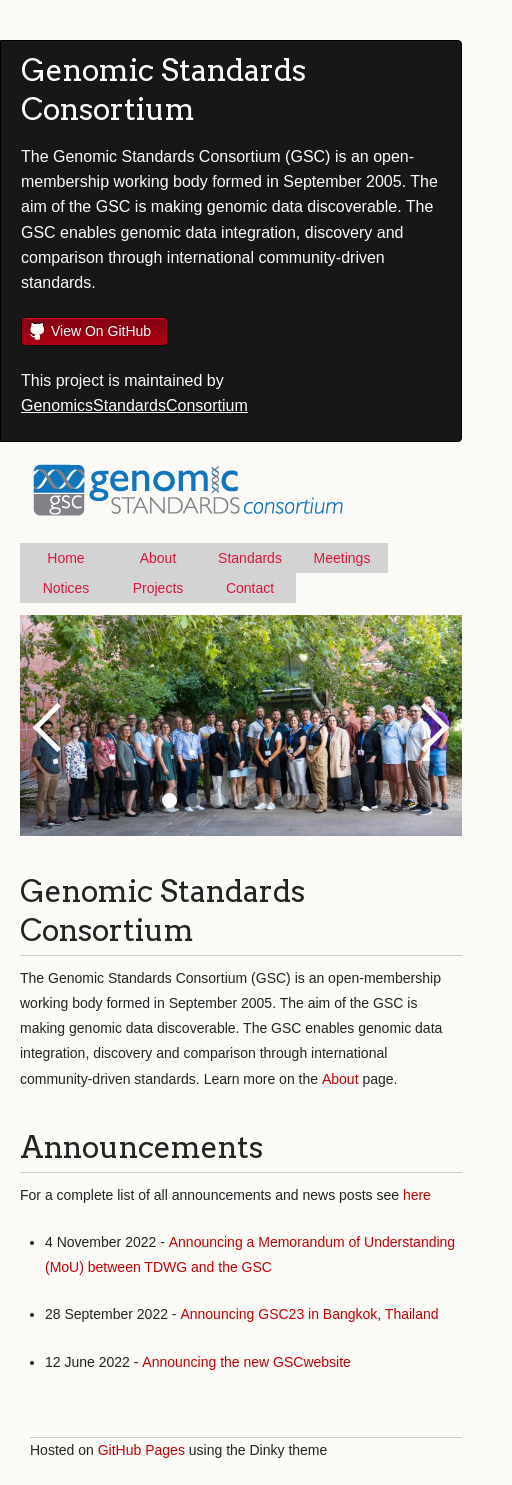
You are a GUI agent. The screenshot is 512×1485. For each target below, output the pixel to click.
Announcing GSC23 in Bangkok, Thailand (309, 1314)
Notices (66, 588)
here (417, 1195)
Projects (158, 588)
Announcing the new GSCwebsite (246, 1362)
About (158, 558)
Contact (250, 588)
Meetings (342, 558)
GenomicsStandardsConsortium (134, 405)
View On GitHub (101, 331)
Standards (250, 558)
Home (65, 558)
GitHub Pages (141, 1450)
